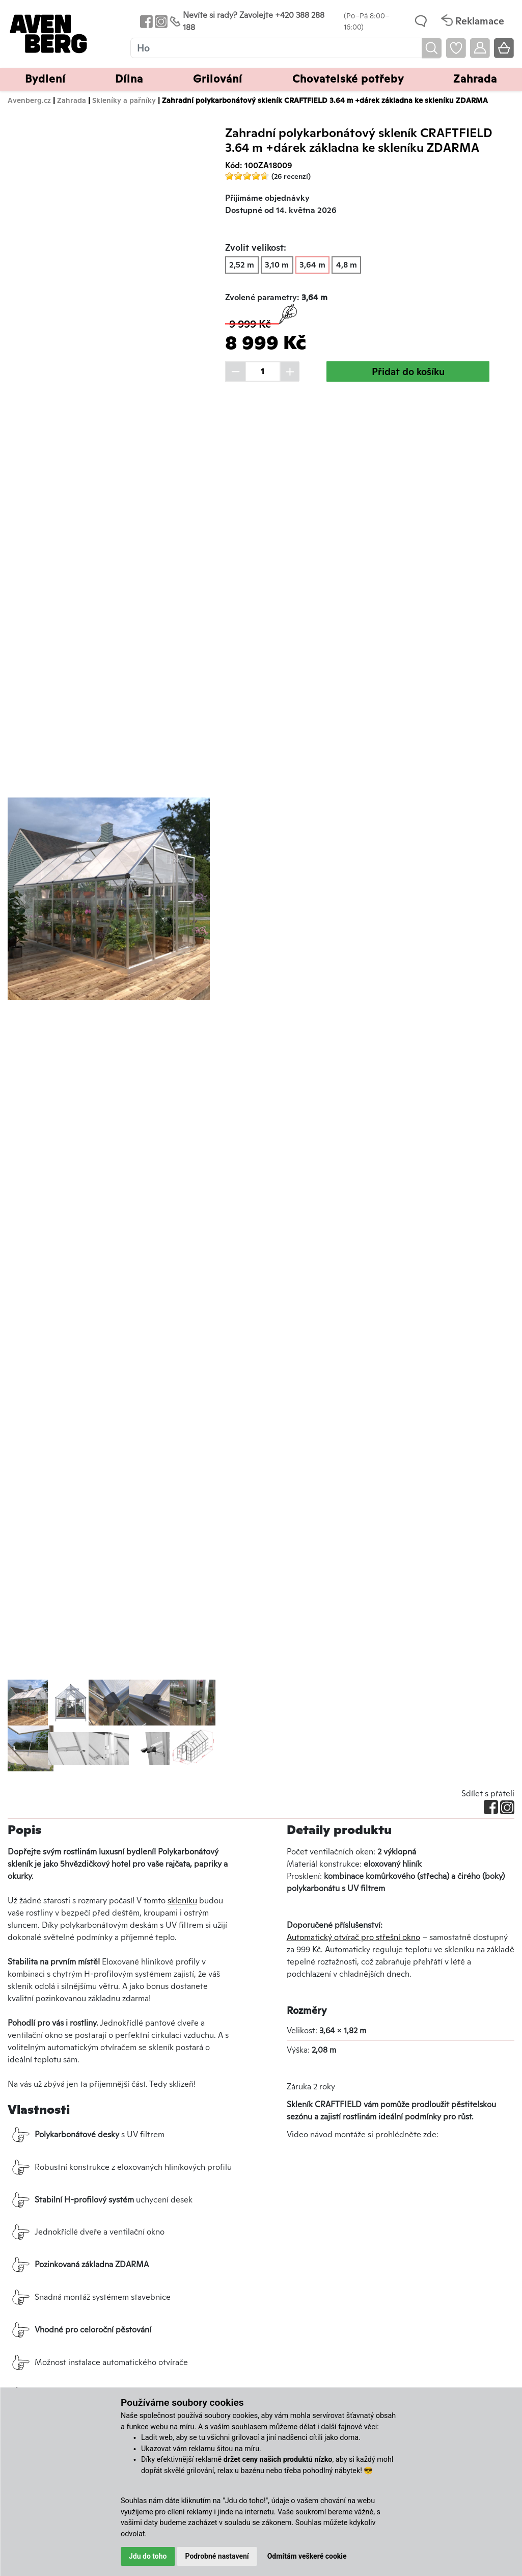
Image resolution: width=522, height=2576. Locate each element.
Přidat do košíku (408, 371)
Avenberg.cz (29, 100)
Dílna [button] (129, 79)
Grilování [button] (217, 79)
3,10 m (277, 264)
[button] (23, 898)
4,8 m (346, 264)
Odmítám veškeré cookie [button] (307, 2556)
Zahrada (71, 100)
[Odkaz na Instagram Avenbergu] (160, 21)
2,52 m (241, 264)
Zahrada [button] (475, 79)
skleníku (182, 1900)
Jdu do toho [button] (148, 2556)
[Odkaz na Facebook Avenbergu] (145, 21)
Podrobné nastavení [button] (217, 2556)
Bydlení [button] (45, 79)
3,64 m (312, 264)
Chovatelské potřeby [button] (348, 79)
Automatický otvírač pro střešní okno (353, 1937)
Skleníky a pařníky (124, 100)
